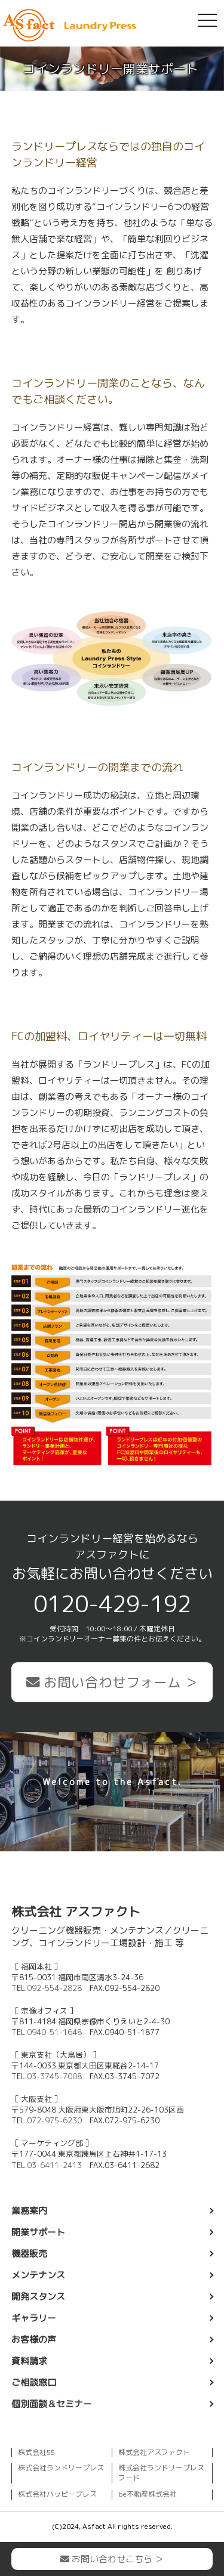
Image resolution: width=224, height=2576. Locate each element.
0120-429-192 (112, 1603)
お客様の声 (33, 2339)
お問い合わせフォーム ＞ (112, 1682)
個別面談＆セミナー (51, 2404)
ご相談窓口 (33, 2382)
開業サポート (38, 2232)
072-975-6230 (54, 2120)
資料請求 (29, 2361)
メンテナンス (38, 2275)
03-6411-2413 (54, 2165)
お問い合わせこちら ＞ (112, 2559)
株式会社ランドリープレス (61, 2468)
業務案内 (29, 2210)
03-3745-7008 (54, 2076)
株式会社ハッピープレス (57, 2494)
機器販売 (29, 2253)
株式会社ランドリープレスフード (161, 2473)
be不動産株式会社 (147, 2494)
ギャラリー (33, 2318)
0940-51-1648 (54, 2032)
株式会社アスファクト (154, 2452)
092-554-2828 (54, 1988)
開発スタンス (38, 2296)
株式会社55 (36, 2452)
